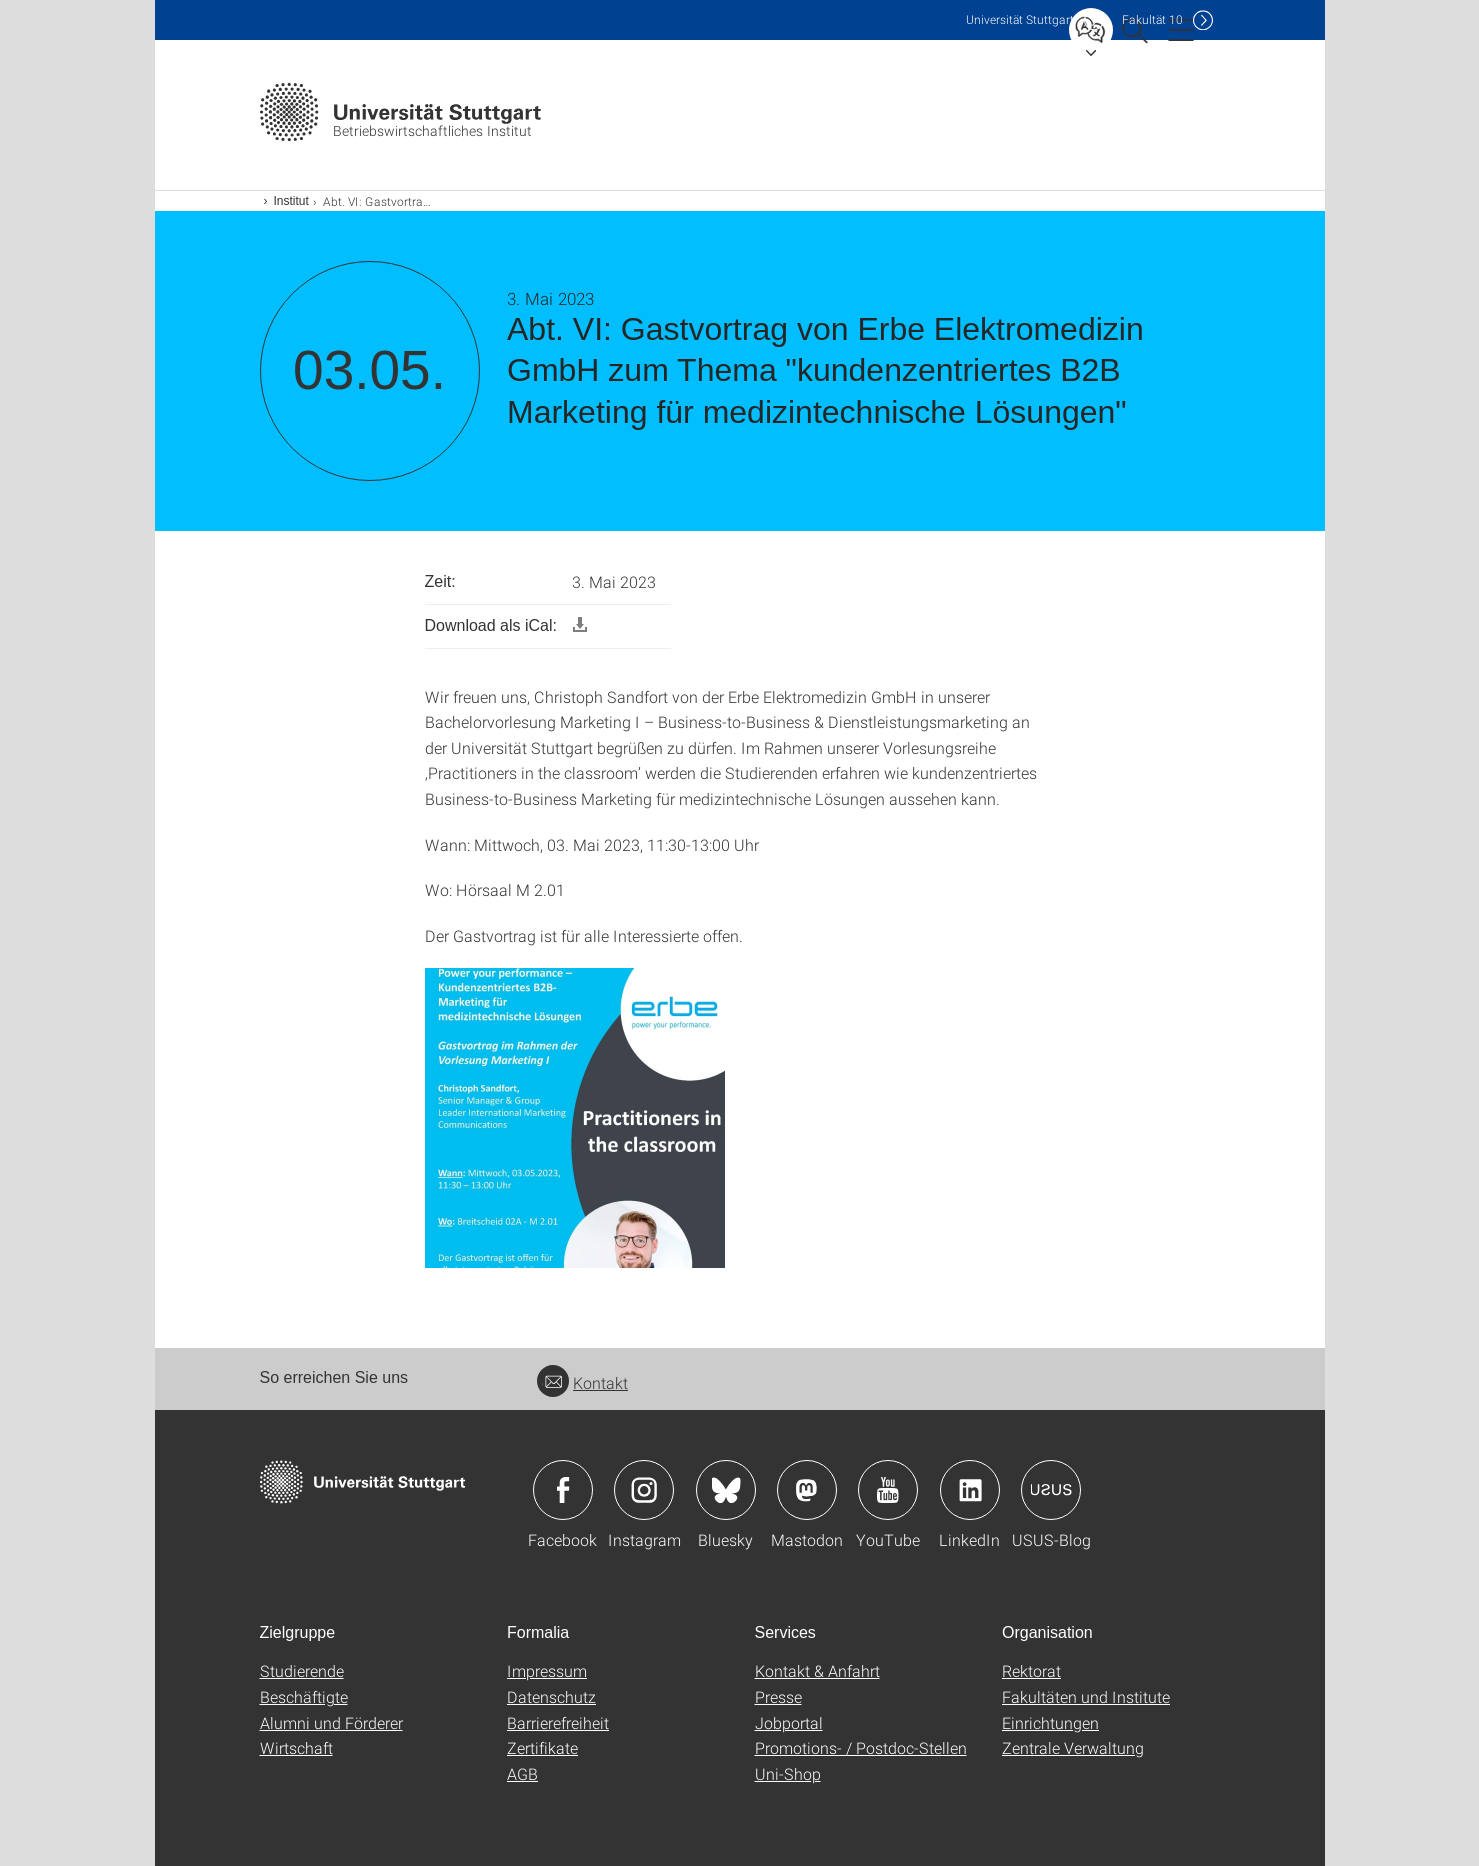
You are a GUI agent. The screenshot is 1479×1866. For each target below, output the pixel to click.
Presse (778, 1696)
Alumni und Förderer (331, 1722)
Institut (291, 201)
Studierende (302, 1670)
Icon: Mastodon (807, 1490)
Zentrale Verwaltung (1073, 1747)
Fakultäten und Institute (1086, 1696)
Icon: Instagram (644, 1490)
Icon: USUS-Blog (1051, 1490)
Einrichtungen (1050, 1722)
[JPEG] (575, 1116)
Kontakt (582, 1382)
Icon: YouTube (888, 1490)
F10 (1152, 19)
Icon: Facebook (563, 1490)
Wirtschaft (296, 1747)
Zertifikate (542, 1747)
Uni (1020, 19)
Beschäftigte (304, 1696)
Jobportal (789, 1722)
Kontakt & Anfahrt (817, 1670)
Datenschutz (551, 1696)
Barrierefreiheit (558, 1722)
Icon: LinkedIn (970, 1490)
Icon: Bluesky (726, 1490)
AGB (522, 1773)
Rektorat (1031, 1670)
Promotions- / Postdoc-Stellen (861, 1747)
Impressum (547, 1670)
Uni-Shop (788, 1773)
